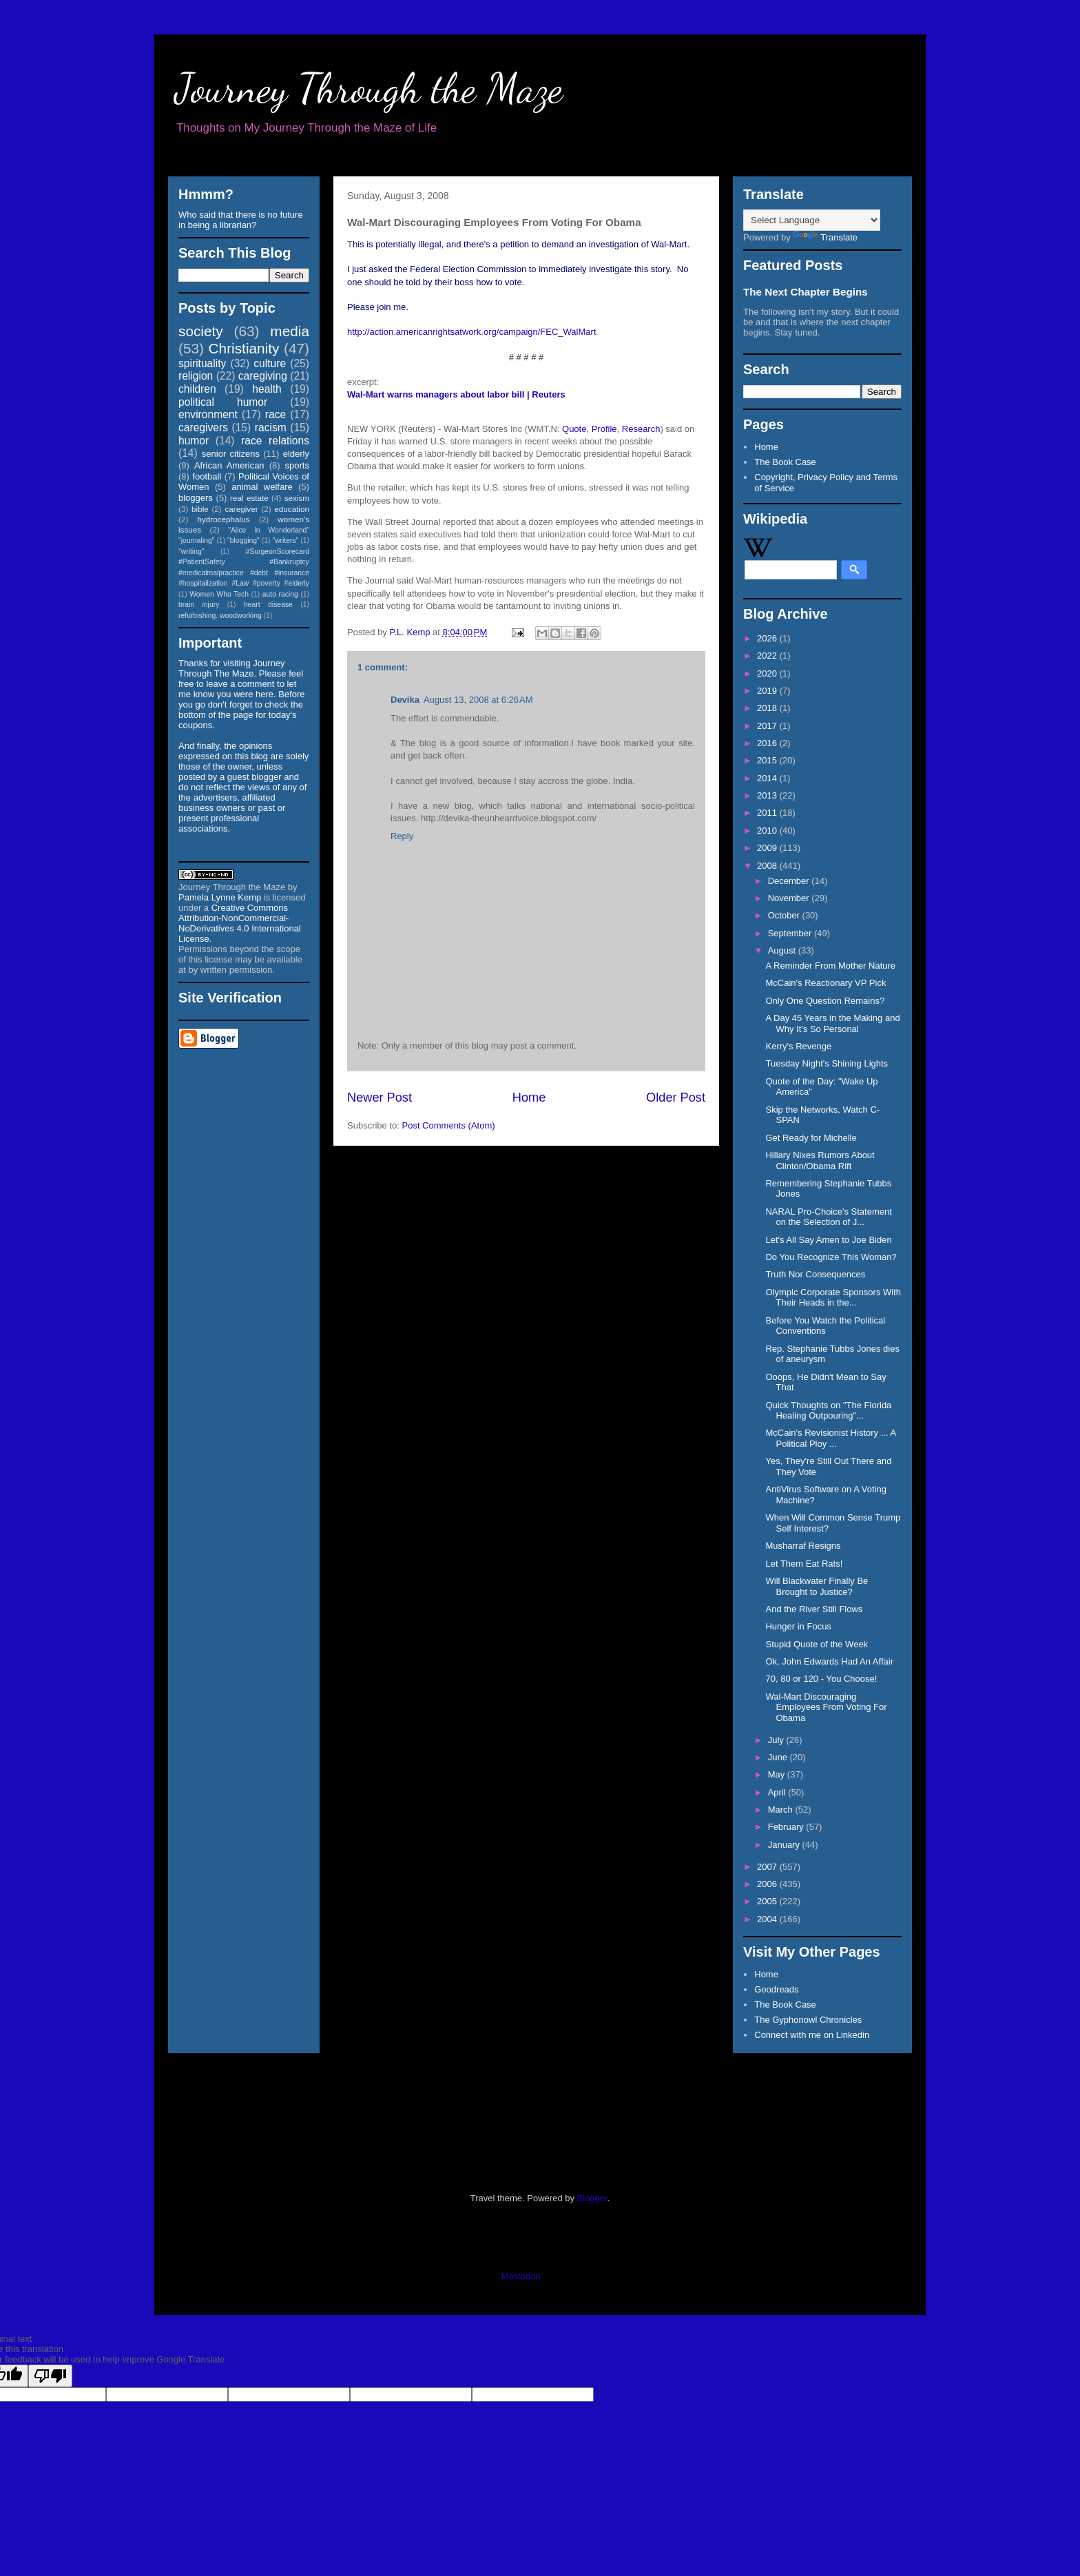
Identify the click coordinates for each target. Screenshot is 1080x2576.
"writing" (191, 551)
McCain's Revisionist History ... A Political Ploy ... (830, 1438)
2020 (768, 673)
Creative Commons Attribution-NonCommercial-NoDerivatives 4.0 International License (239, 923)
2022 (768, 655)
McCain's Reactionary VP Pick (825, 983)
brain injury (198, 604)
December (790, 881)
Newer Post (379, 1097)
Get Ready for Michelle (810, 1138)
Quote (574, 429)
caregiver (241, 508)
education (291, 508)
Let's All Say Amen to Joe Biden (828, 1240)
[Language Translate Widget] (811, 220)
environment (208, 414)
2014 (768, 778)
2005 (768, 1901)
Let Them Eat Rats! (803, 1563)
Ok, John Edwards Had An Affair (829, 1661)
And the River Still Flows (813, 1609)
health (267, 389)
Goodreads (776, 1989)
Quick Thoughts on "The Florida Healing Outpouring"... (828, 1410)
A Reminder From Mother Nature (830, 965)
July (777, 1740)
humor (193, 440)
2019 (768, 691)
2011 (768, 812)
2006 (768, 1884)
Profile (604, 429)
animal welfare (262, 487)
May (777, 1774)
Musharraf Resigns (802, 1546)
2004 (768, 1919)
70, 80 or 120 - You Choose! (821, 1678)
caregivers (203, 427)
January (785, 1845)
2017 (768, 726)
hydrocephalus (224, 519)
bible (200, 508)
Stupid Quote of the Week (816, 1644)
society (200, 331)
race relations (275, 440)
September (791, 933)
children (197, 389)
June (779, 1757)
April (778, 1792)
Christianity (244, 348)
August (783, 950)
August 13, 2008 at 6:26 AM (478, 699)
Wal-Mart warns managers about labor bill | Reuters (456, 394)
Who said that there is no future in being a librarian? (240, 219)
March (782, 1809)
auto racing (280, 594)
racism (271, 427)
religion (195, 376)
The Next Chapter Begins (805, 292)
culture (269, 363)
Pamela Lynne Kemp (219, 897)
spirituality (202, 363)
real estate (249, 497)
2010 (768, 830)
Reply (402, 836)
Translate (825, 237)
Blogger (592, 2198)
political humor (222, 402)
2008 (768, 866)
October (785, 915)
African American (229, 465)
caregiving (262, 376)
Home (529, 1097)
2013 (768, 795)
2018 (768, 708)
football (206, 476)
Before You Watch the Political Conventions (825, 1326)
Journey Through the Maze (369, 88)
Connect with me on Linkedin (811, 2035)
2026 (768, 638)
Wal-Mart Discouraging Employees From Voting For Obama (825, 1707)
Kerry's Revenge (798, 1046)
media (289, 331)
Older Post (675, 1097)
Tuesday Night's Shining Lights (826, 1063)
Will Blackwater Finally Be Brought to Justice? (816, 1586)
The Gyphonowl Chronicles (808, 2020)
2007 (768, 1867)
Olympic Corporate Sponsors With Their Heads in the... (833, 1297)
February (787, 1827)
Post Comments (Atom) (448, 1125)
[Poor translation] (50, 2375)
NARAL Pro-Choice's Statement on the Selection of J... (828, 1217)
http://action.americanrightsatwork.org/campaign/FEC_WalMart (471, 332)
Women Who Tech (219, 594)
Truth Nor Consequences (815, 1274)
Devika (405, 699)
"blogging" (243, 540)
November (790, 898)
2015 (768, 760)
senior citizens (231, 454)
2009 (768, 848)
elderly (296, 454)
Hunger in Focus (798, 1626)
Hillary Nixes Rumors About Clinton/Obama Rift (819, 1160)
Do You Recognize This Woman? (830, 1257)
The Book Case (785, 462)
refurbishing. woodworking (220, 615)
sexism (296, 497)
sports (297, 465)
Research (641, 429)
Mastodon (521, 2276)
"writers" (285, 540)
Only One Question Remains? (824, 1001)
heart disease (268, 604)
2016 (768, 743)
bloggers (195, 498)
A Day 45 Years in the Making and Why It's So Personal (832, 1023)
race (275, 414)
